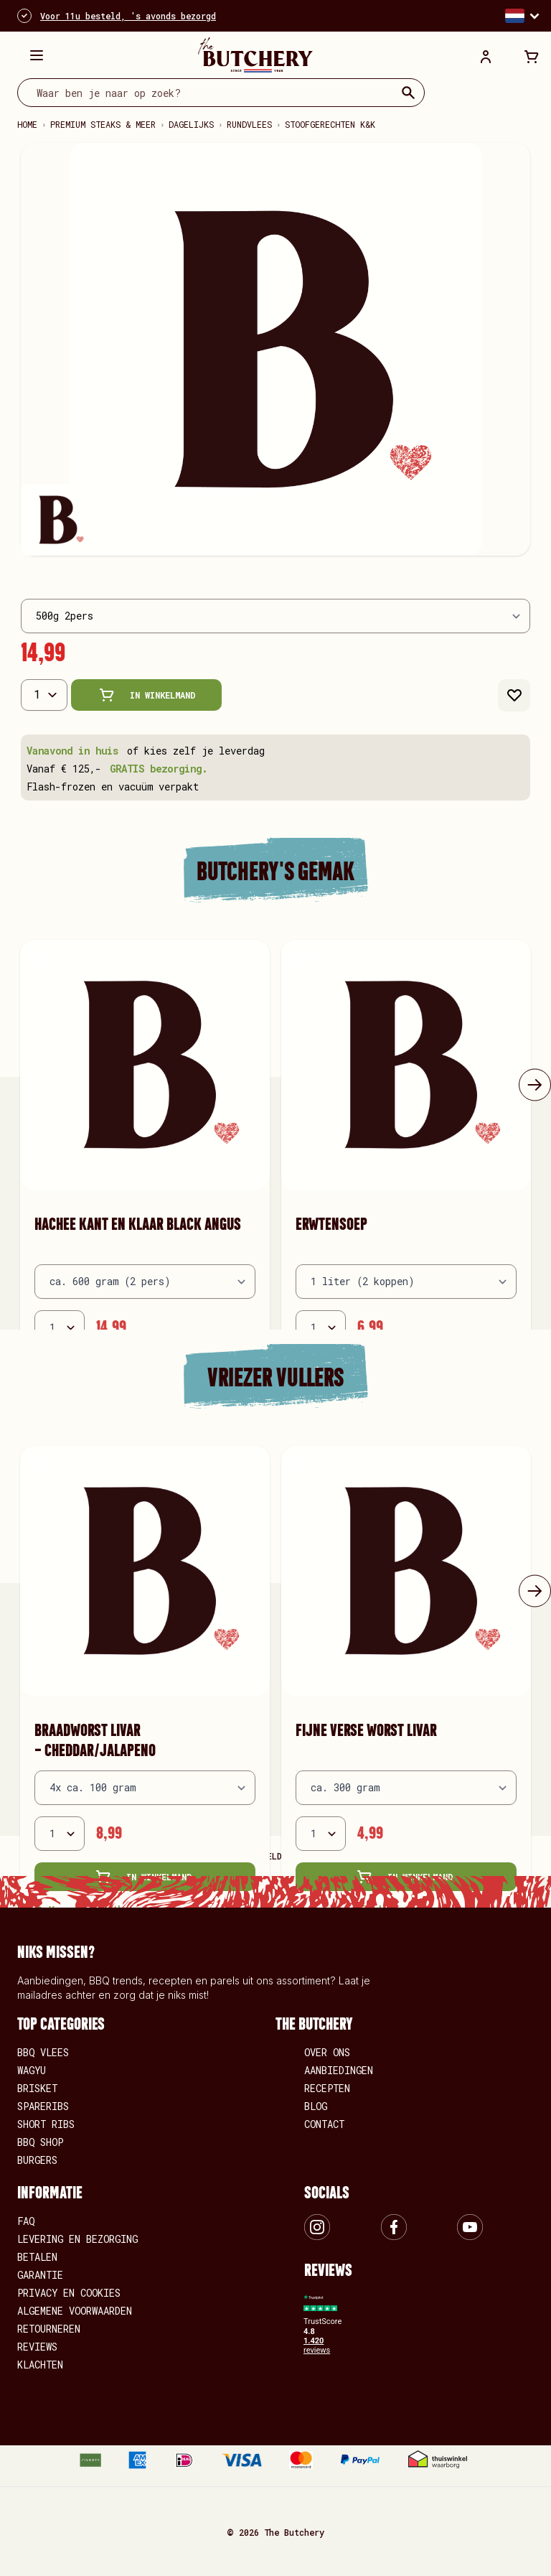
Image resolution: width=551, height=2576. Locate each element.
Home (27, 124)
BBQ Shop (40, 2142)
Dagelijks (191, 124)
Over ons (327, 2052)
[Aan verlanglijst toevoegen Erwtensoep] (299, 957)
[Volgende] (535, 1084)
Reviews (37, 2346)
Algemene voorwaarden (74, 2311)
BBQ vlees (43, 2052)
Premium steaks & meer (103, 124)
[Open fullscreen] (275, 349)
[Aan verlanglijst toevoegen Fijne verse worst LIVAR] (299, 1464)
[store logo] (255, 55)
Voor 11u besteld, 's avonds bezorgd (128, 16)
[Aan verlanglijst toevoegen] (514, 695)
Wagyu (31, 2070)
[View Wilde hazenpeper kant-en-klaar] (57, 520)
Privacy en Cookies (69, 2293)
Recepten (327, 2088)
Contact (324, 2124)
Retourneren (48, 2328)
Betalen (37, 2257)
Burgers (37, 2160)
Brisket (37, 2088)
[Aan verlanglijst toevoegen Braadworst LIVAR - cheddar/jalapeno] (38, 1464)
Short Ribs (46, 2124)
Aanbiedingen (338, 2070)
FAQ (25, 2221)
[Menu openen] (36, 55)
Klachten (40, 2364)
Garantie (40, 2275)
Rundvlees (249, 124)
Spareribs (43, 2106)
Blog (315, 2106)
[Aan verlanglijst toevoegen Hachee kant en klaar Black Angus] (38, 957)
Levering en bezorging (77, 2239)
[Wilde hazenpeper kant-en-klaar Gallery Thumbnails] (275, 520)
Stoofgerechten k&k (330, 124)
